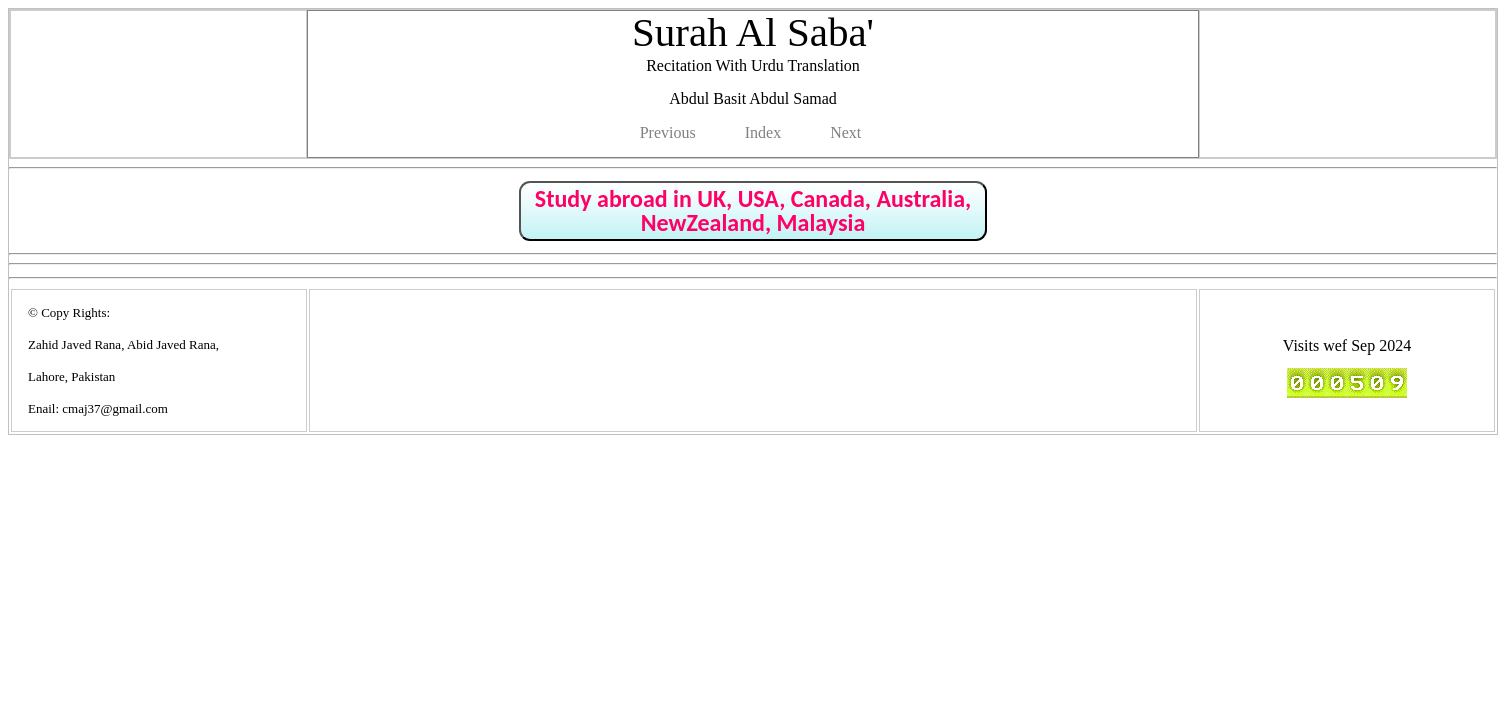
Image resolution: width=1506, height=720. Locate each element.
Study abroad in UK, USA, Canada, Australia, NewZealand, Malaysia (753, 210)
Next (845, 132)
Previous (668, 132)
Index (763, 132)
